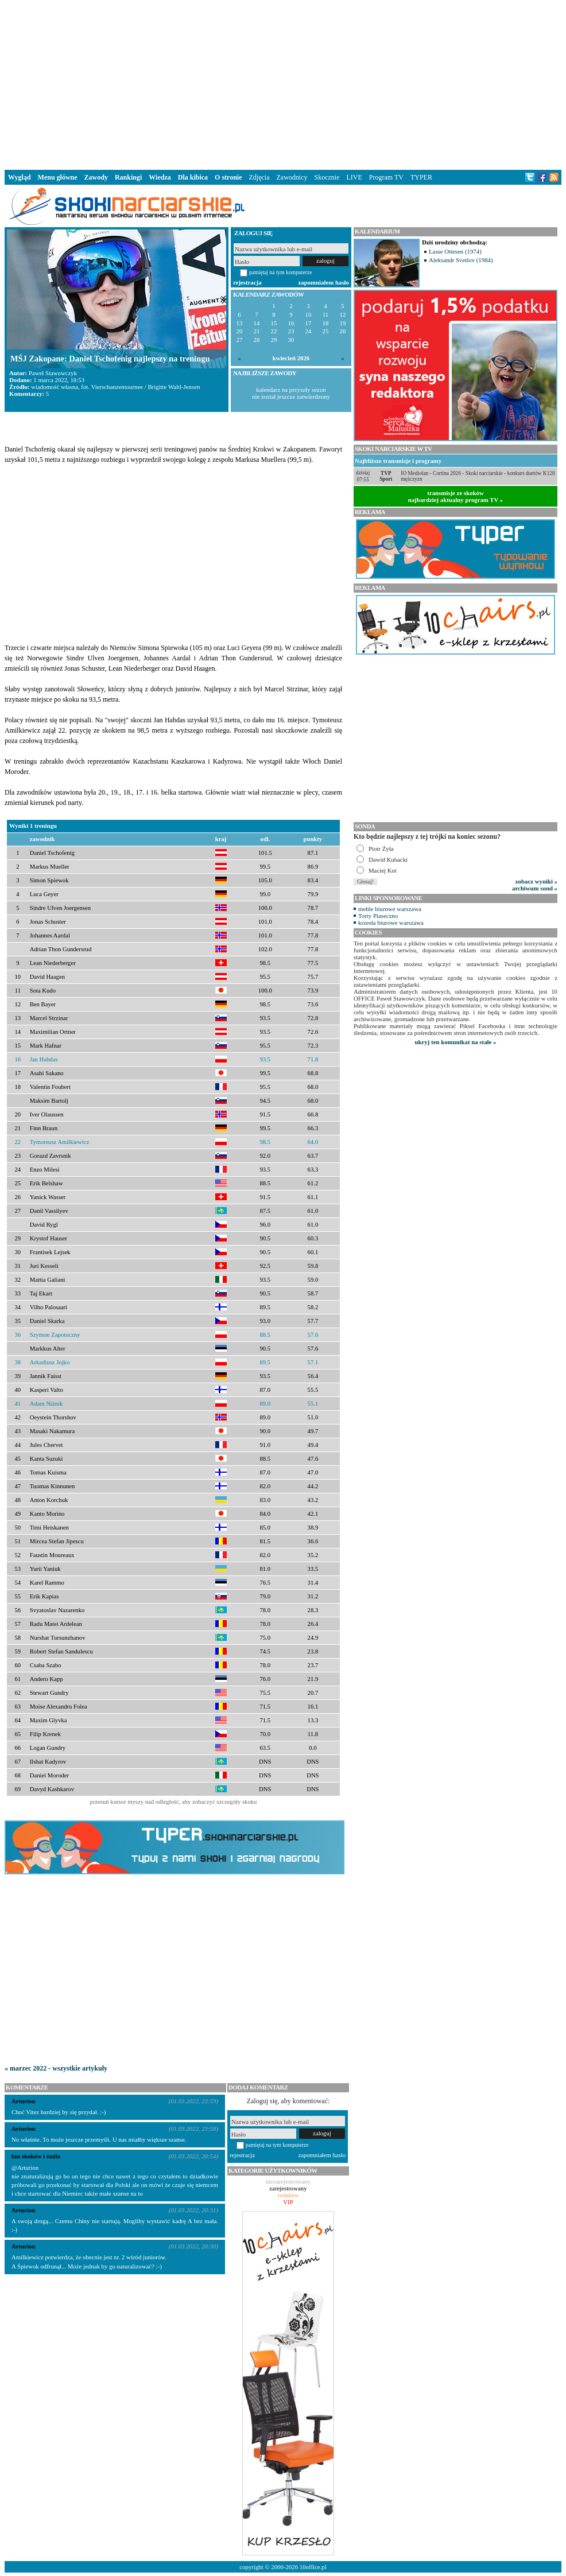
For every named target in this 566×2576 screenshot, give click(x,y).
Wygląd (19, 177)
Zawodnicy (292, 177)
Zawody (96, 177)
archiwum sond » (534, 888)
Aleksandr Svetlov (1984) (461, 259)
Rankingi (128, 177)
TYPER (421, 177)
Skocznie (326, 177)
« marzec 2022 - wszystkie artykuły (56, 2068)
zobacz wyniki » (536, 881)
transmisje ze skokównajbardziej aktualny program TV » (455, 496)
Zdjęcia (259, 177)
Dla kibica (193, 177)
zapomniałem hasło (323, 282)
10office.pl (313, 2566)
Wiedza (159, 177)
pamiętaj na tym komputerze (280, 272)
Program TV (386, 177)
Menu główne (57, 177)
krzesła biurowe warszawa (391, 922)
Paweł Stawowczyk (53, 372)
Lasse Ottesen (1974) (455, 251)
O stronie (228, 177)
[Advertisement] (283, 82)
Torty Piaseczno (378, 915)
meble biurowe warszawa (389, 908)
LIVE (354, 177)
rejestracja (247, 282)
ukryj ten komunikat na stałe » (456, 1041)
